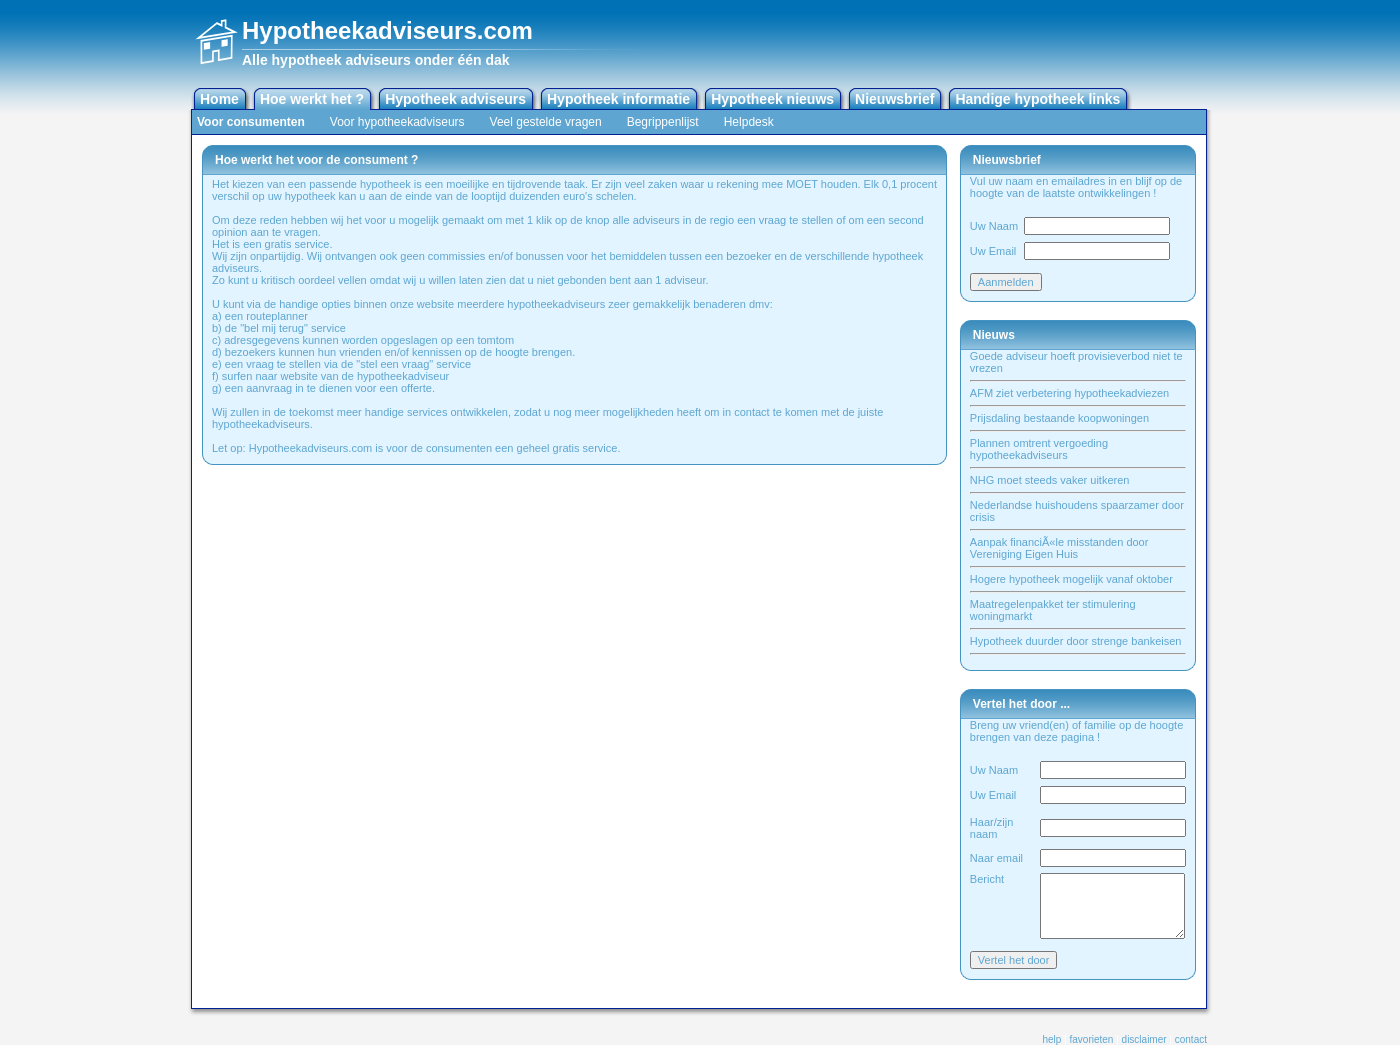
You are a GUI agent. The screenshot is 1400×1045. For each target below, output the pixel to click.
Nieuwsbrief (894, 99)
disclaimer (1144, 1039)
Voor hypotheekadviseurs (397, 122)
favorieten (1092, 1039)
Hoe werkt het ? (312, 99)
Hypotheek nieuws (772, 99)
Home (219, 99)
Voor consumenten (251, 122)
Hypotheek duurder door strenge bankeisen (1076, 641)
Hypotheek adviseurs (455, 99)
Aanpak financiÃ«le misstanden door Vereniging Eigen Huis (1059, 548)
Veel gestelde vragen (546, 122)
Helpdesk (749, 122)
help (1051, 1039)
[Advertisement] (973, 40)
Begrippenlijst (663, 122)
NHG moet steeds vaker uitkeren (1050, 480)
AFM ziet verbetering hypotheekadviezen (1069, 393)
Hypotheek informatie (618, 99)
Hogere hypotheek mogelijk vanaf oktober (1071, 579)
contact (1191, 1039)
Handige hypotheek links (1037, 99)
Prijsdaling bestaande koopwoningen (1059, 418)
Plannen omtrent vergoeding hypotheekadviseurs (1039, 449)
